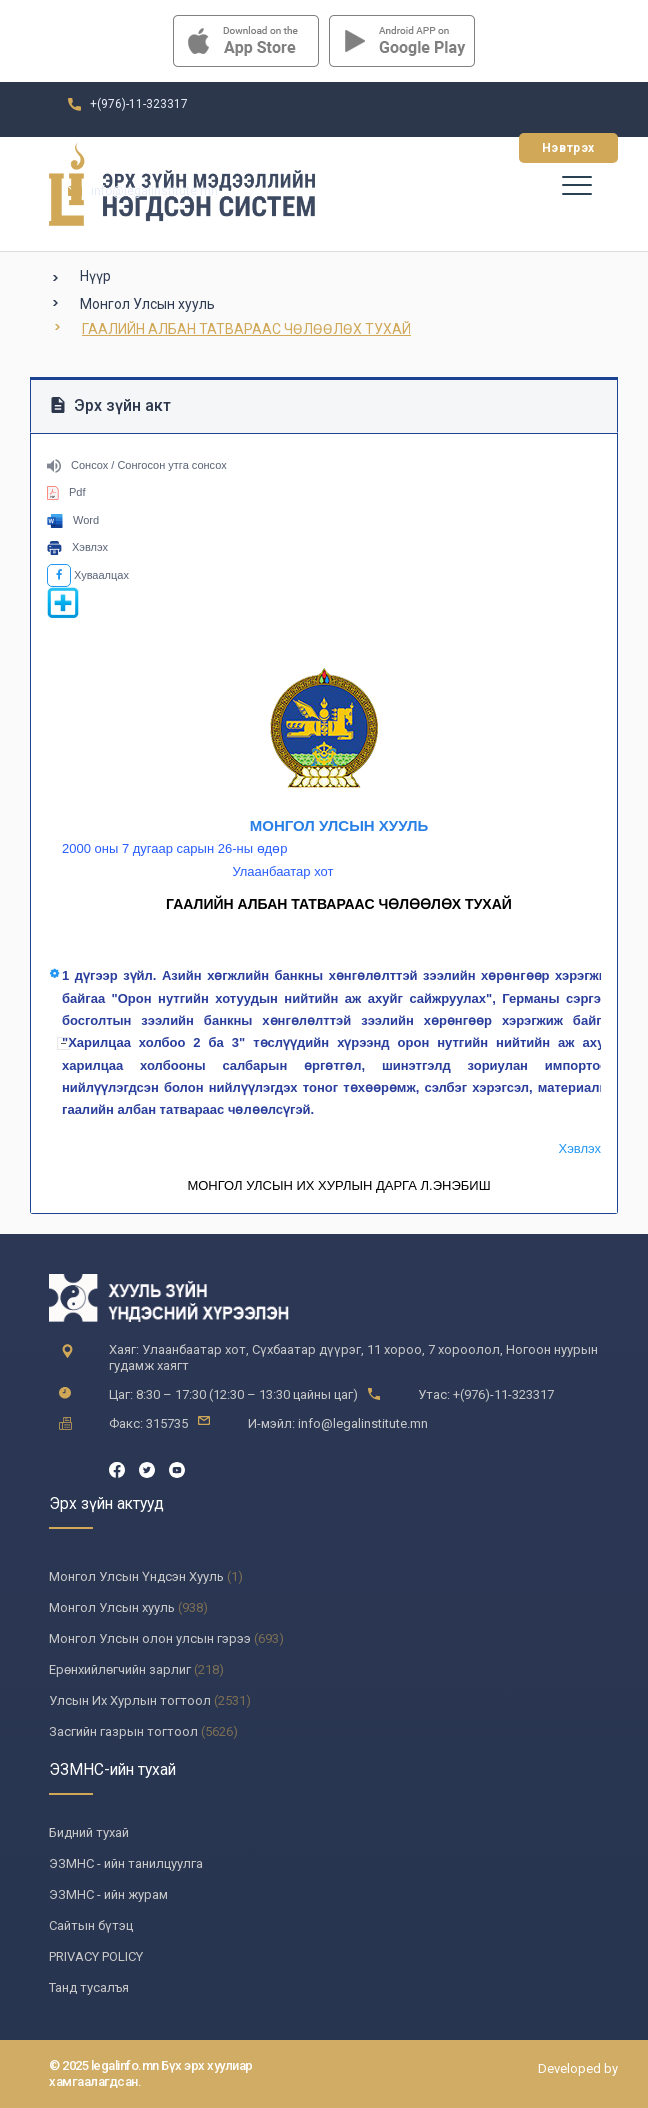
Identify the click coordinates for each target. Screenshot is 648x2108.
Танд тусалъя (89, 1987)
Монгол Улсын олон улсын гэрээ (150, 1638)
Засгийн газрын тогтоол (123, 1731)
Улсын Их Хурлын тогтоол (130, 1700)
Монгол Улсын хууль (147, 304)
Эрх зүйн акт (111, 405)
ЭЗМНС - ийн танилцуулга (126, 1863)
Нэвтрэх (568, 148)
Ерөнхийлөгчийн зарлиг (120, 1669)
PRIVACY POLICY (96, 1956)
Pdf (66, 492)
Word (73, 520)
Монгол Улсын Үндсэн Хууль (136, 1576)
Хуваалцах (88, 575)
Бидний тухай (89, 1832)
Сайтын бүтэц (91, 1925)
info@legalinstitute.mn (154, 191)
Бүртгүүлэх (448, 148)
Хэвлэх (77, 547)
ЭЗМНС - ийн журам (108, 1894)
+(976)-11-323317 (139, 104)
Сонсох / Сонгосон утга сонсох (137, 465)
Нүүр (95, 276)
